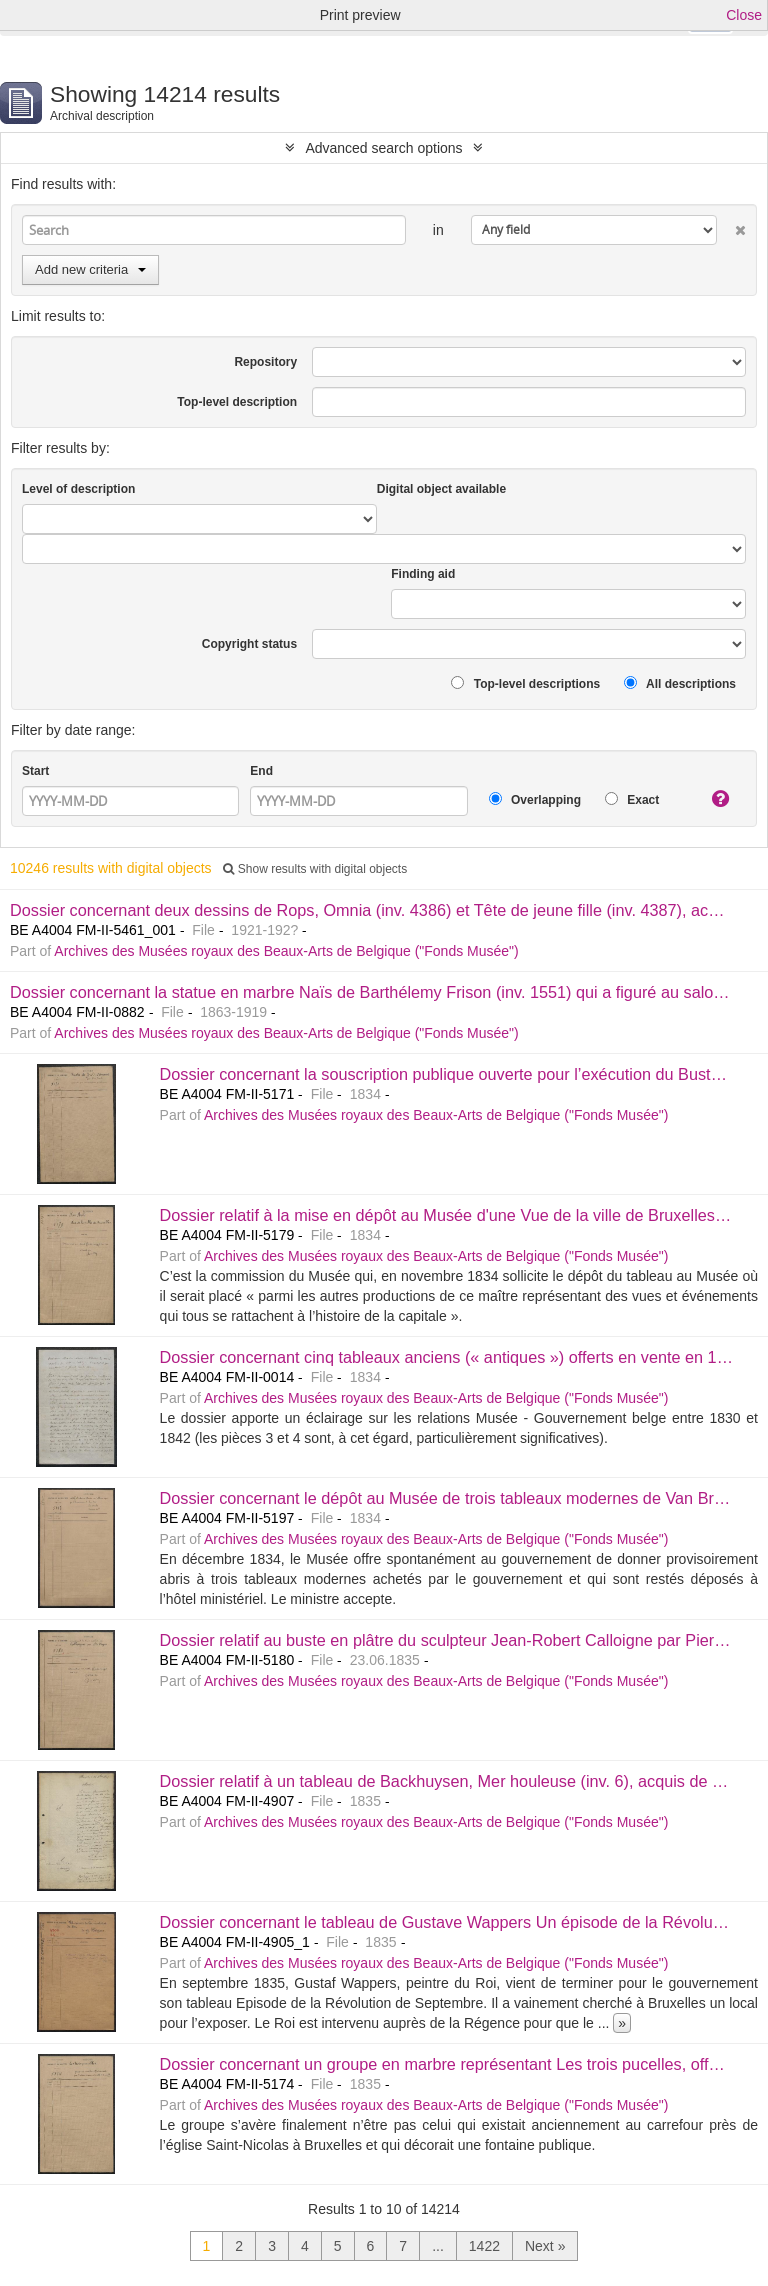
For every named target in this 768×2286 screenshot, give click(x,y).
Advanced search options (383, 148)
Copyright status (249, 644)
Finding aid (423, 574)
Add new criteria (90, 269)
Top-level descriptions (525, 683)
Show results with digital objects (315, 869)
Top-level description (237, 402)
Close (744, 15)
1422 (484, 2246)
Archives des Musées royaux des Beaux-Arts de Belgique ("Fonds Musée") (286, 951)
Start (35, 771)
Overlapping (535, 799)
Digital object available (441, 489)
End (261, 771)
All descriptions (680, 683)
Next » (545, 2246)
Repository (265, 362)
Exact (632, 799)
